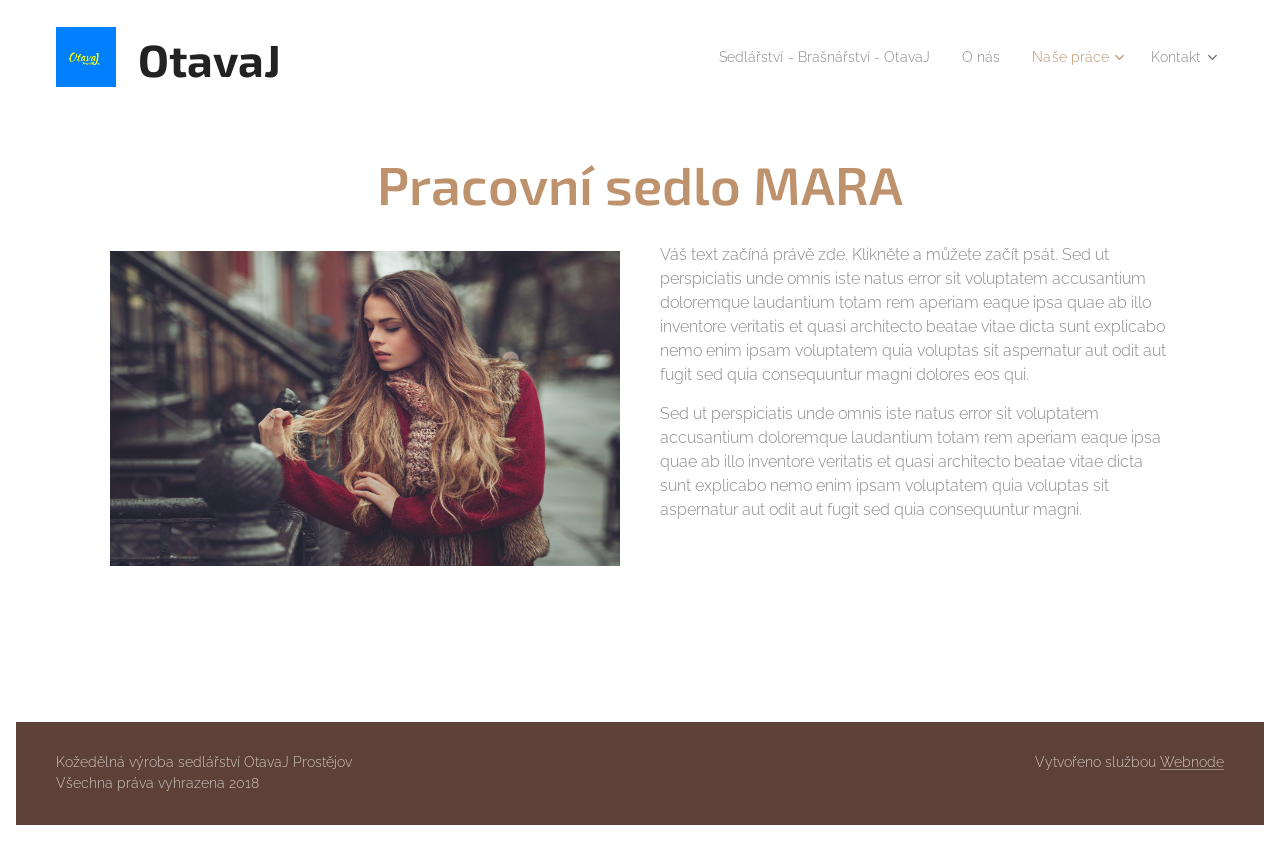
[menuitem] (799, 57)
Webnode (1192, 762)
